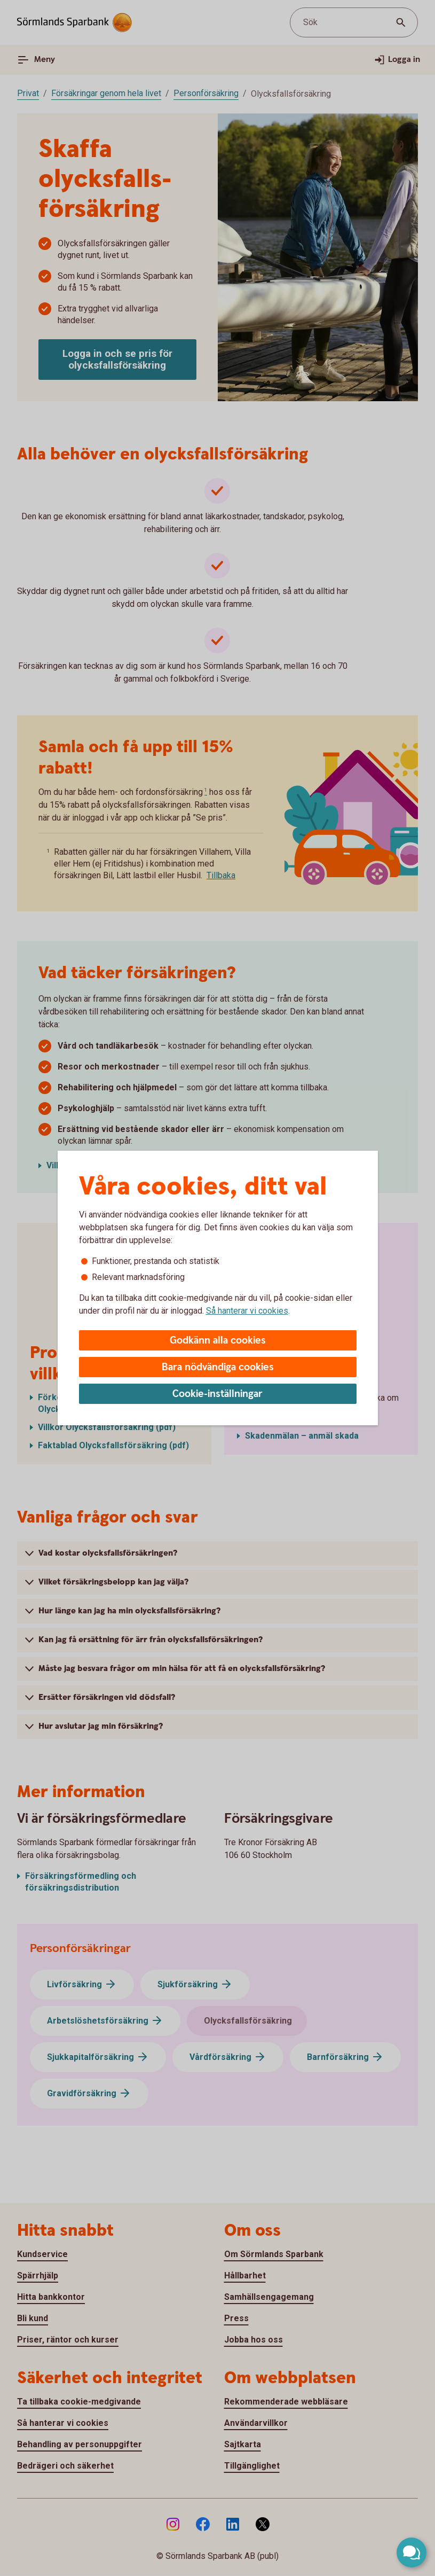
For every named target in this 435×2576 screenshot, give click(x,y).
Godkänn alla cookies (218, 1340)
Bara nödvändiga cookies (218, 1367)
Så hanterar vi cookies (247, 1311)
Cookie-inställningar (217, 1394)
